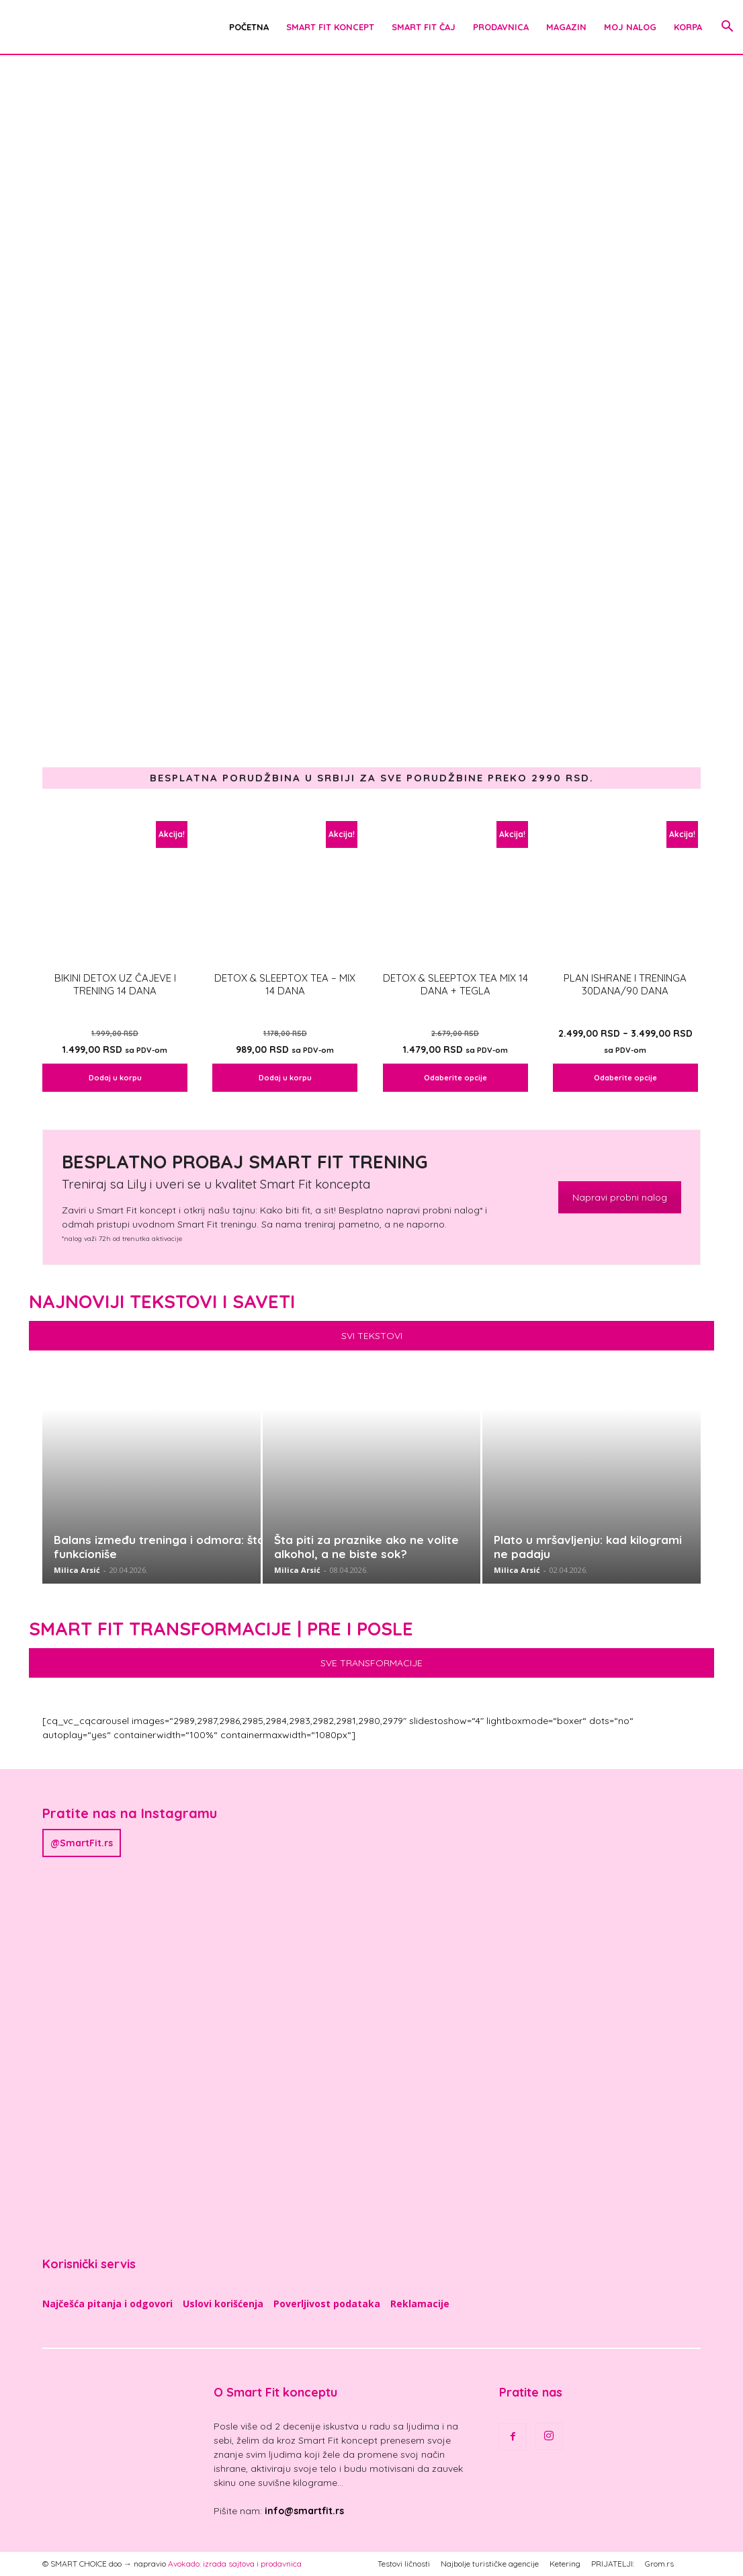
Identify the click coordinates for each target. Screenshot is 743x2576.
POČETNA (249, 27)
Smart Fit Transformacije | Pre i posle (221, 1628)
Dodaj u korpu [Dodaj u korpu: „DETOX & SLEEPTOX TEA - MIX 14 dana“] (285, 1077)
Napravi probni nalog (619, 1197)
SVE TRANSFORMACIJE (371, 1663)
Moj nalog (630, 27)
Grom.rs (659, 2564)
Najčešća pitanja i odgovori (107, 2303)
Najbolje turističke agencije (490, 2564)
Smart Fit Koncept (330, 27)
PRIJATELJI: (612, 2564)
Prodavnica (501, 27)
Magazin (566, 27)
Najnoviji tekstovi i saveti (162, 1301)
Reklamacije (419, 2303)
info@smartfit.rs (304, 2511)
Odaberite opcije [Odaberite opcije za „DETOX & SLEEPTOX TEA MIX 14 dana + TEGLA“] (455, 1077)
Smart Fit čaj (423, 27)
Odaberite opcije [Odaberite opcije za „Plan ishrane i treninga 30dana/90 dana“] (625, 1077)
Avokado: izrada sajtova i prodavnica (235, 2564)
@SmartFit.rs (81, 1843)
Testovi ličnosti (404, 2564)
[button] (727, 28)
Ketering (565, 2564)
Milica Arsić (77, 1570)
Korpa (688, 27)
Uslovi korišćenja (223, 2303)
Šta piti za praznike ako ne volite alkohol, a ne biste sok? (366, 1547)
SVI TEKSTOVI (371, 1336)
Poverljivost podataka (326, 2303)
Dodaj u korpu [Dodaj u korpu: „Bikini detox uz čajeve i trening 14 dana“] (115, 1077)
